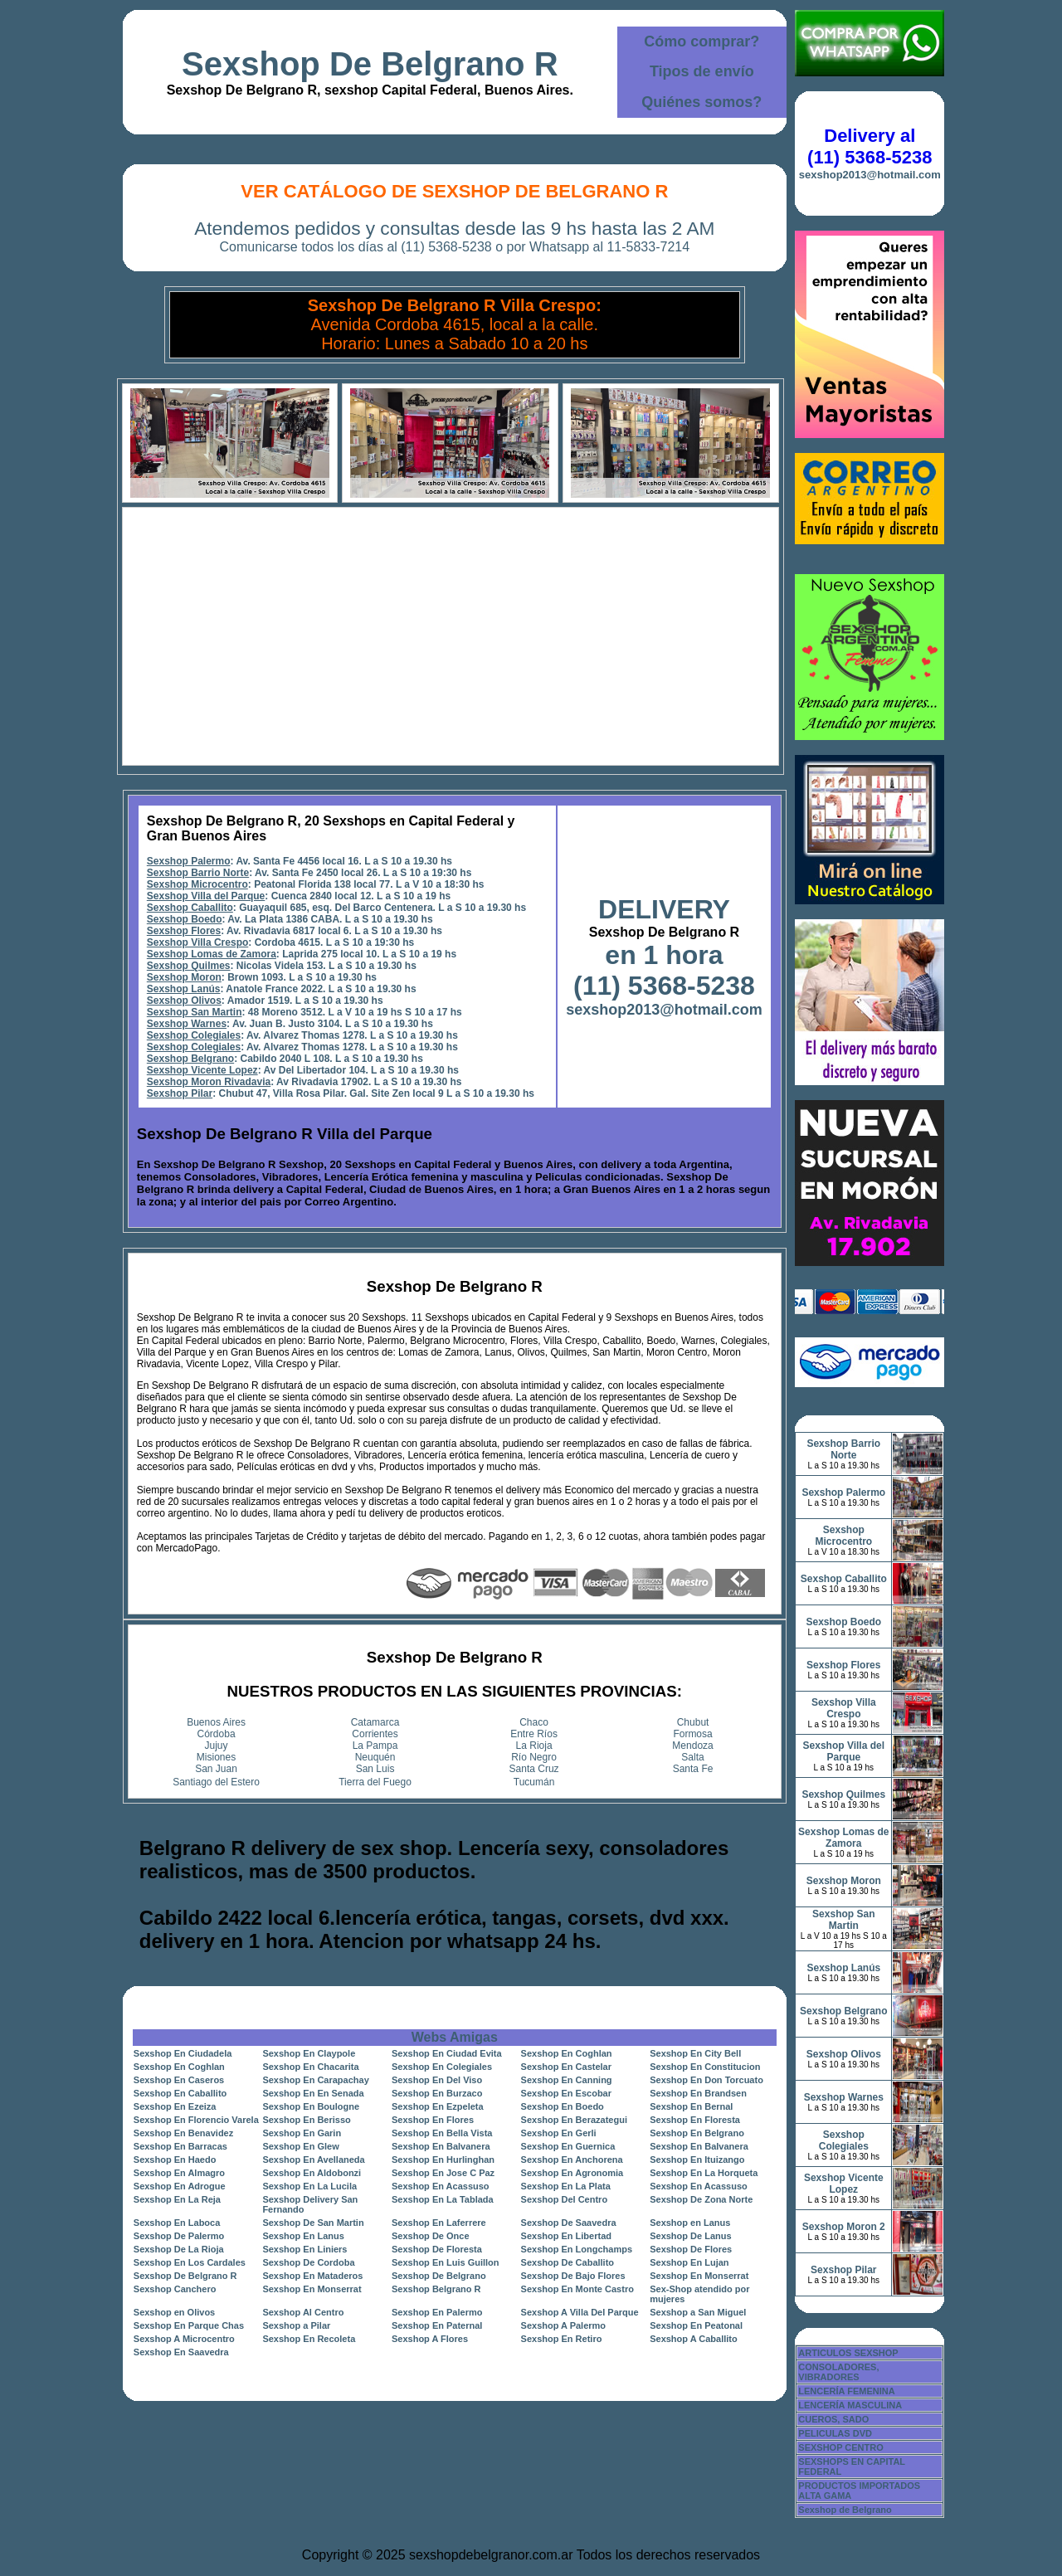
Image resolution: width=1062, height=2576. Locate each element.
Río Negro (534, 1757)
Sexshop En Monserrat (699, 2276)
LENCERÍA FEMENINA (846, 2391)
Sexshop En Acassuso (441, 2186)
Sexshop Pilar (179, 1093)
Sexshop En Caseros (179, 2080)
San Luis (375, 1769)
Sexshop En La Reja (177, 2199)
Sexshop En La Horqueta (704, 2173)
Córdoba (216, 1734)
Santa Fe (693, 1769)
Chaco (533, 1722)
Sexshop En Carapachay (315, 2080)
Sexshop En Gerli (559, 2133)
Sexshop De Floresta (437, 2249)
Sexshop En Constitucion (705, 2067)
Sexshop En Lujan (689, 2262)
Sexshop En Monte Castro (577, 2289)
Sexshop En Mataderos (312, 2276)
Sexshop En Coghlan (566, 2053)
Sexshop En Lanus (302, 2236)
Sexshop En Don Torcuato (706, 2080)
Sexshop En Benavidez (183, 2133)
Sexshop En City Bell (695, 2053)
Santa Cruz (534, 1769)
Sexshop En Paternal (437, 2325)
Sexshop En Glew (300, 2146)
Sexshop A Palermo (564, 2325)
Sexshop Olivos (184, 1000)
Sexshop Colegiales (194, 1035)
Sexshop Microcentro (197, 884)
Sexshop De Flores (691, 2249)
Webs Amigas (455, 2037)
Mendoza (692, 1745)
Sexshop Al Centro (302, 2312)
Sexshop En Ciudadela (183, 2053)
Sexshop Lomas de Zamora (211, 954)
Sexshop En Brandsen (698, 2093)
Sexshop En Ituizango (697, 2160)
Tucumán (534, 1782)
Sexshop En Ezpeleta (438, 2106)
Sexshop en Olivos (174, 2312)
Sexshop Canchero (175, 2289)
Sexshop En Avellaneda (313, 2160)
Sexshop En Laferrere (439, 2223)
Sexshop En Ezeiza (175, 2106)
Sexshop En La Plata (566, 2186)
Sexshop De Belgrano (439, 2276)
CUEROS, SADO (833, 2419)
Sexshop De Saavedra (568, 2223)
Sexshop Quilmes (189, 965)
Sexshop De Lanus (690, 2236)
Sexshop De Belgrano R (370, 64)
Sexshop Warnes (187, 1024)
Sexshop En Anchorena (572, 2160)
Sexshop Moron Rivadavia (208, 1082)
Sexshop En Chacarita (310, 2067)
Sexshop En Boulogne (310, 2106)
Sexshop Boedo (184, 919)
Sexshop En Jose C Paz (443, 2173)
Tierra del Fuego (375, 1782)
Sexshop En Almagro (179, 2173)
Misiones (216, 1757)
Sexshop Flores (184, 931)
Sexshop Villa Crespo (198, 942)
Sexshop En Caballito (180, 2093)
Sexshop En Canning (566, 2080)
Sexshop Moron (184, 977)
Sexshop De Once (431, 2236)
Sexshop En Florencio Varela (196, 2120)
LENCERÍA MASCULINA (850, 2405)
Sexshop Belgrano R (436, 2289)
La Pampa (375, 1745)
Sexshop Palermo (189, 861)
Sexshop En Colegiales (442, 2067)
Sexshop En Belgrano (697, 2133)
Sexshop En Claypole (308, 2053)
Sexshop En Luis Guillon (445, 2262)
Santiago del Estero (216, 1782)
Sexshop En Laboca (177, 2223)
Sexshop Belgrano (190, 1058)
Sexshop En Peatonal (696, 2325)
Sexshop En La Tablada (443, 2199)
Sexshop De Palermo (179, 2236)
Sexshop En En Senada (312, 2093)
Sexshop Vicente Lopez (202, 1070)
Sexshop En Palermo (437, 2312)
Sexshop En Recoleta (308, 2339)
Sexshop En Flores (433, 2120)
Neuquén (375, 1757)
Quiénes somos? (701, 102)
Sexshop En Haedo (175, 2160)
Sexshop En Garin (301, 2133)
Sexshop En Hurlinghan (443, 2160)
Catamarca (375, 1722)
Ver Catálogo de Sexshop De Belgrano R (454, 191)
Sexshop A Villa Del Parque (580, 2312)
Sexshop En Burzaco (437, 2093)
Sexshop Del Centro (564, 2199)
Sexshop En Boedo (562, 2106)
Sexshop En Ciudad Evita (447, 2053)
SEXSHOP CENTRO (841, 2447)
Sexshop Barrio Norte (198, 873)
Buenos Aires (216, 1722)
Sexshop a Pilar (296, 2325)
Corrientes (374, 1734)
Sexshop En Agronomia (572, 2173)
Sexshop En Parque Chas (189, 2325)
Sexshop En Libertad (566, 2236)
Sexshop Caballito (190, 907)
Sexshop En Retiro (561, 2339)
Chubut (693, 1722)
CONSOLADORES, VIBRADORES (838, 2372)
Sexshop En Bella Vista (442, 2133)
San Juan (216, 1769)
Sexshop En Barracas (180, 2146)
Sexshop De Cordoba (308, 2262)
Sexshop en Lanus (690, 2223)
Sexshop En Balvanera (441, 2146)
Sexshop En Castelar (566, 2067)
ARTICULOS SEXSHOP (848, 2353)
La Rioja (534, 1745)
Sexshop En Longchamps (576, 2249)
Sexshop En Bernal (691, 2106)
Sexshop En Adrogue (180, 2186)
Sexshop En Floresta (695, 2120)
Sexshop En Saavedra (181, 2352)
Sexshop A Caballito (694, 2339)
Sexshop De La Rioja (179, 2249)
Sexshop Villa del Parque (206, 896)
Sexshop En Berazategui (574, 2120)
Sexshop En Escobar (566, 2093)
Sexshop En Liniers (304, 2249)
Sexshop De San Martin (312, 2223)
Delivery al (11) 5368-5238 (869, 146)
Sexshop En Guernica (568, 2146)
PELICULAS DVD (835, 2433)
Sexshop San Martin (194, 1012)
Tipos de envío (702, 71)
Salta (692, 1757)
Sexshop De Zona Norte (701, 2199)
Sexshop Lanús (184, 989)
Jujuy (216, 1745)
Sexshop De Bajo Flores (573, 2276)
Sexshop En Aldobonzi (311, 2173)
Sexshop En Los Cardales (190, 2262)
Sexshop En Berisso (306, 2120)
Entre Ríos (534, 1734)
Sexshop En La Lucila (309, 2186)
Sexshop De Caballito (567, 2262)
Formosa (692, 1734)
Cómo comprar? (701, 41)
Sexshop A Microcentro (184, 2339)
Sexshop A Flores (430, 2339)
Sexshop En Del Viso (437, 2080)
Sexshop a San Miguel (698, 2312)
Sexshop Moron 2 (843, 2227)
